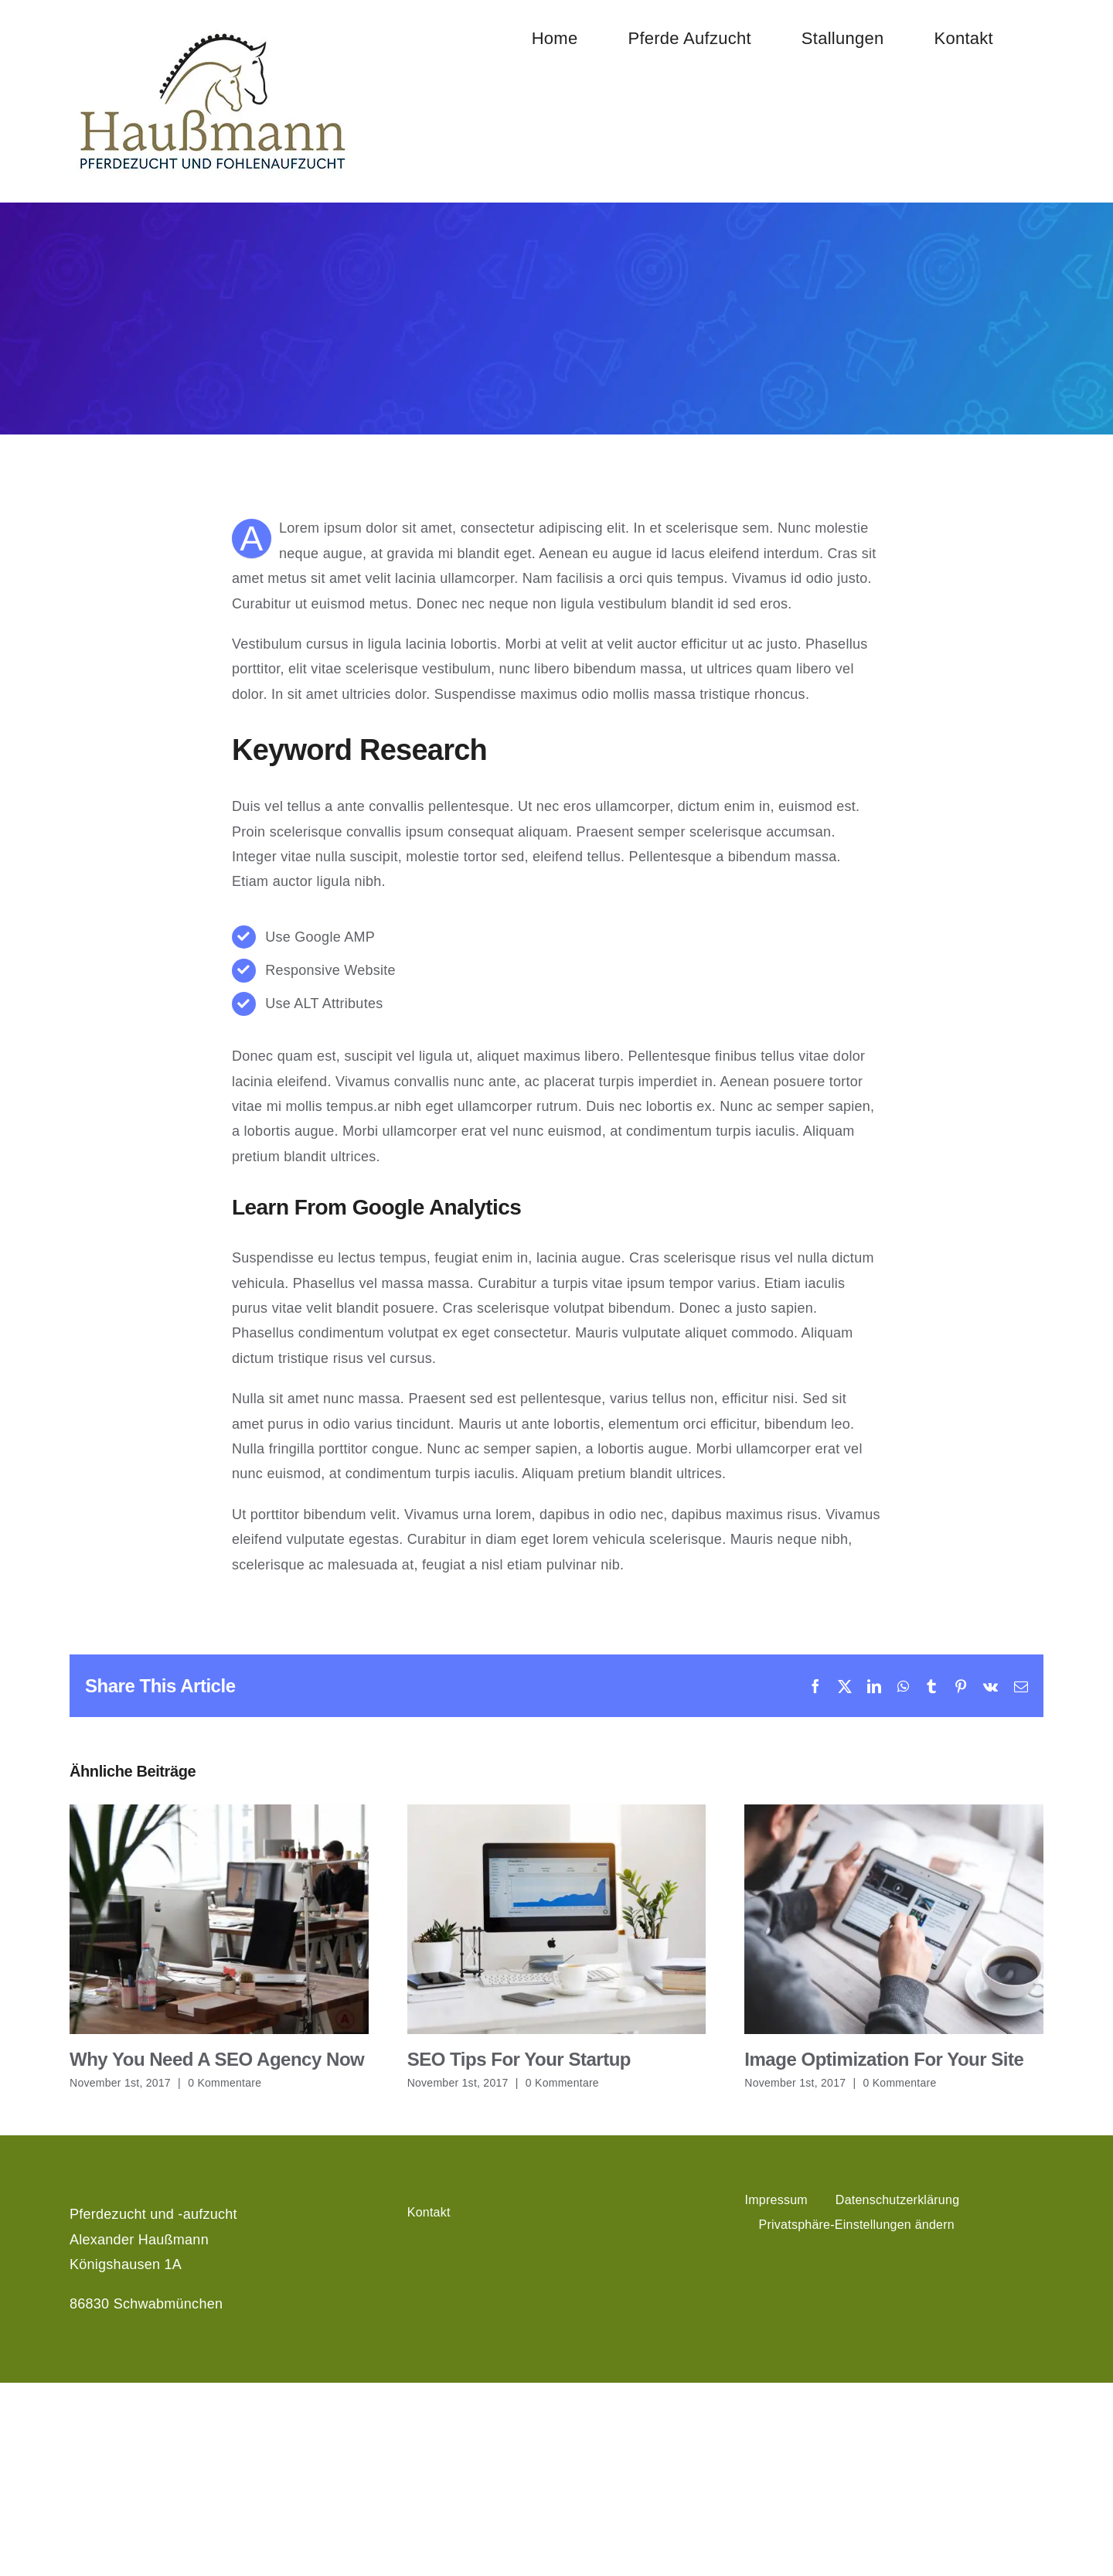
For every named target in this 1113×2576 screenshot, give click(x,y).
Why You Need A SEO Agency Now (217, 2059)
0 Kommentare (224, 2083)
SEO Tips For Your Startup (519, 2059)
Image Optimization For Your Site (883, 2059)
